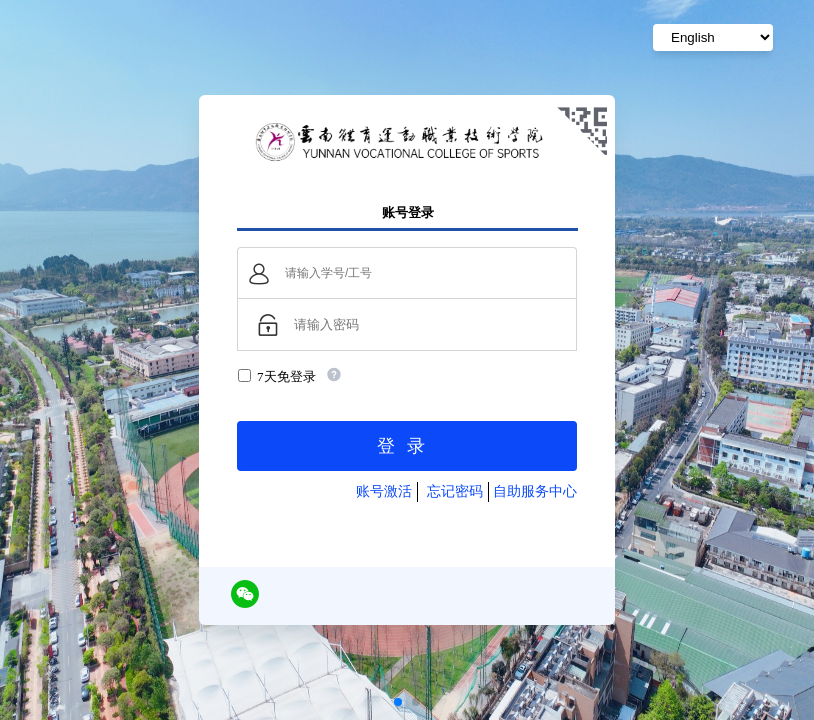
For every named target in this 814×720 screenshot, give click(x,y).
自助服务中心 (535, 491)
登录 (407, 446)
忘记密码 (455, 491)
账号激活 (384, 491)
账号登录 (408, 212)
